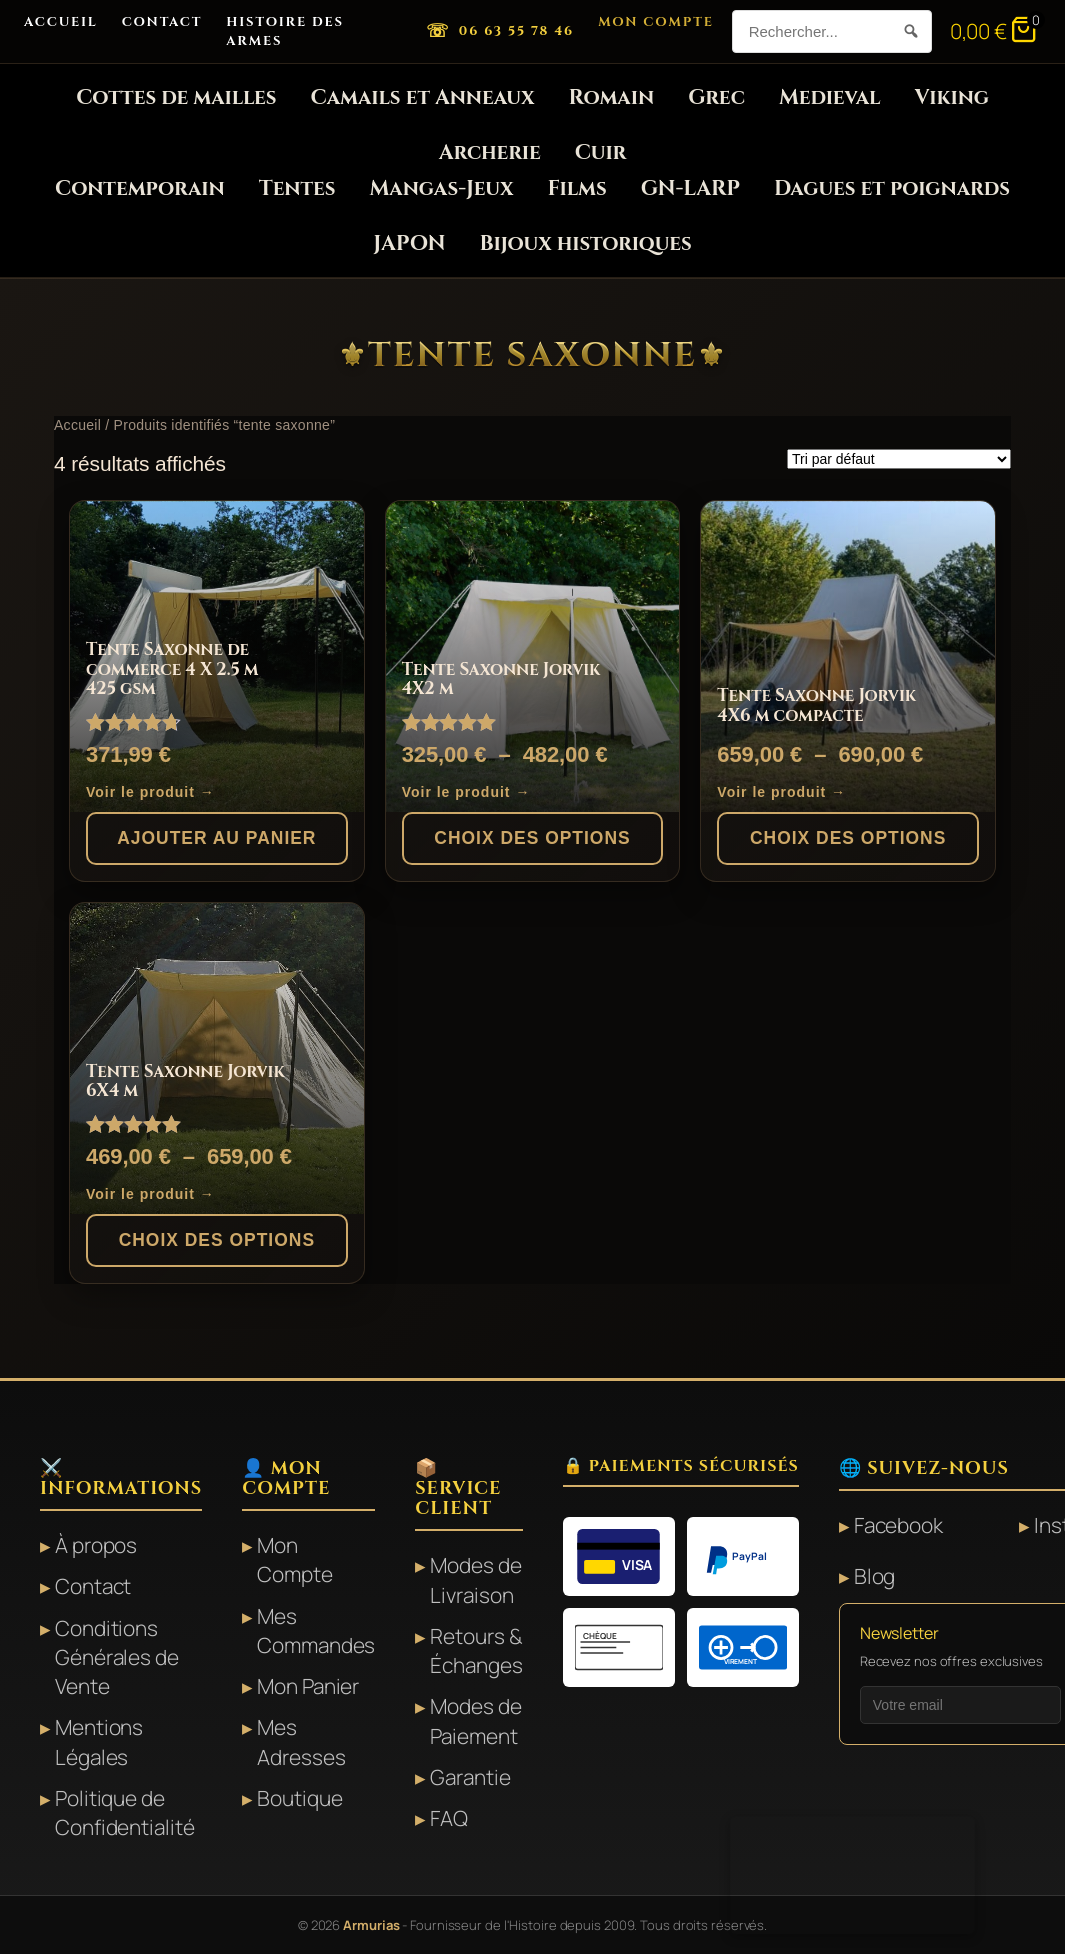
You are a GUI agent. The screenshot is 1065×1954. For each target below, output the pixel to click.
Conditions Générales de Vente (117, 1657)
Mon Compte (656, 22)
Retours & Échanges (476, 1650)
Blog (875, 1576)
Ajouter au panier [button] (216, 838)
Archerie (490, 153)
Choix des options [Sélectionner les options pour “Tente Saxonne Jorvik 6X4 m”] (217, 1240)
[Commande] (899, 459)
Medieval (829, 98)
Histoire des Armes (285, 31)
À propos (96, 1545)
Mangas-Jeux (441, 189)
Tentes (297, 189)
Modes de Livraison (475, 1579)
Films (577, 189)
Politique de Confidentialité (125, 1812)
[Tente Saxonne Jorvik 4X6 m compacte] (848, 657)
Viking (951, 98)
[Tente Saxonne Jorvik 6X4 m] (217, 1059)
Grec (716, 98)
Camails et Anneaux (422, 98)
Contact (162, 22)
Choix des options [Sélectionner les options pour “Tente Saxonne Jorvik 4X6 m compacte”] (848, 838)
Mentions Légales (99, 1741)
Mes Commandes (316, 1630)
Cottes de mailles (176, 98)
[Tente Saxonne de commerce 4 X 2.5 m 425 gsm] (217, 657)
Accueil (61, 22)
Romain (611, 98)
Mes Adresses (301, 1741)
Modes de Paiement (475, 1720)
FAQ (449, 1818)
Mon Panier (308, 1686)
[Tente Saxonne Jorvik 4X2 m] (533, 657)
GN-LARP (690, 189)
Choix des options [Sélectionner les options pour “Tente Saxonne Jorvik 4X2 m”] (532, 838)
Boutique (299, 1798)
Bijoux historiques (585, 244)
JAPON (409, 244)
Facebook (898, 1525)
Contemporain (140, 189)
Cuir (601, 153)
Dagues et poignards (892, 189)
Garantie (470, 1777)
